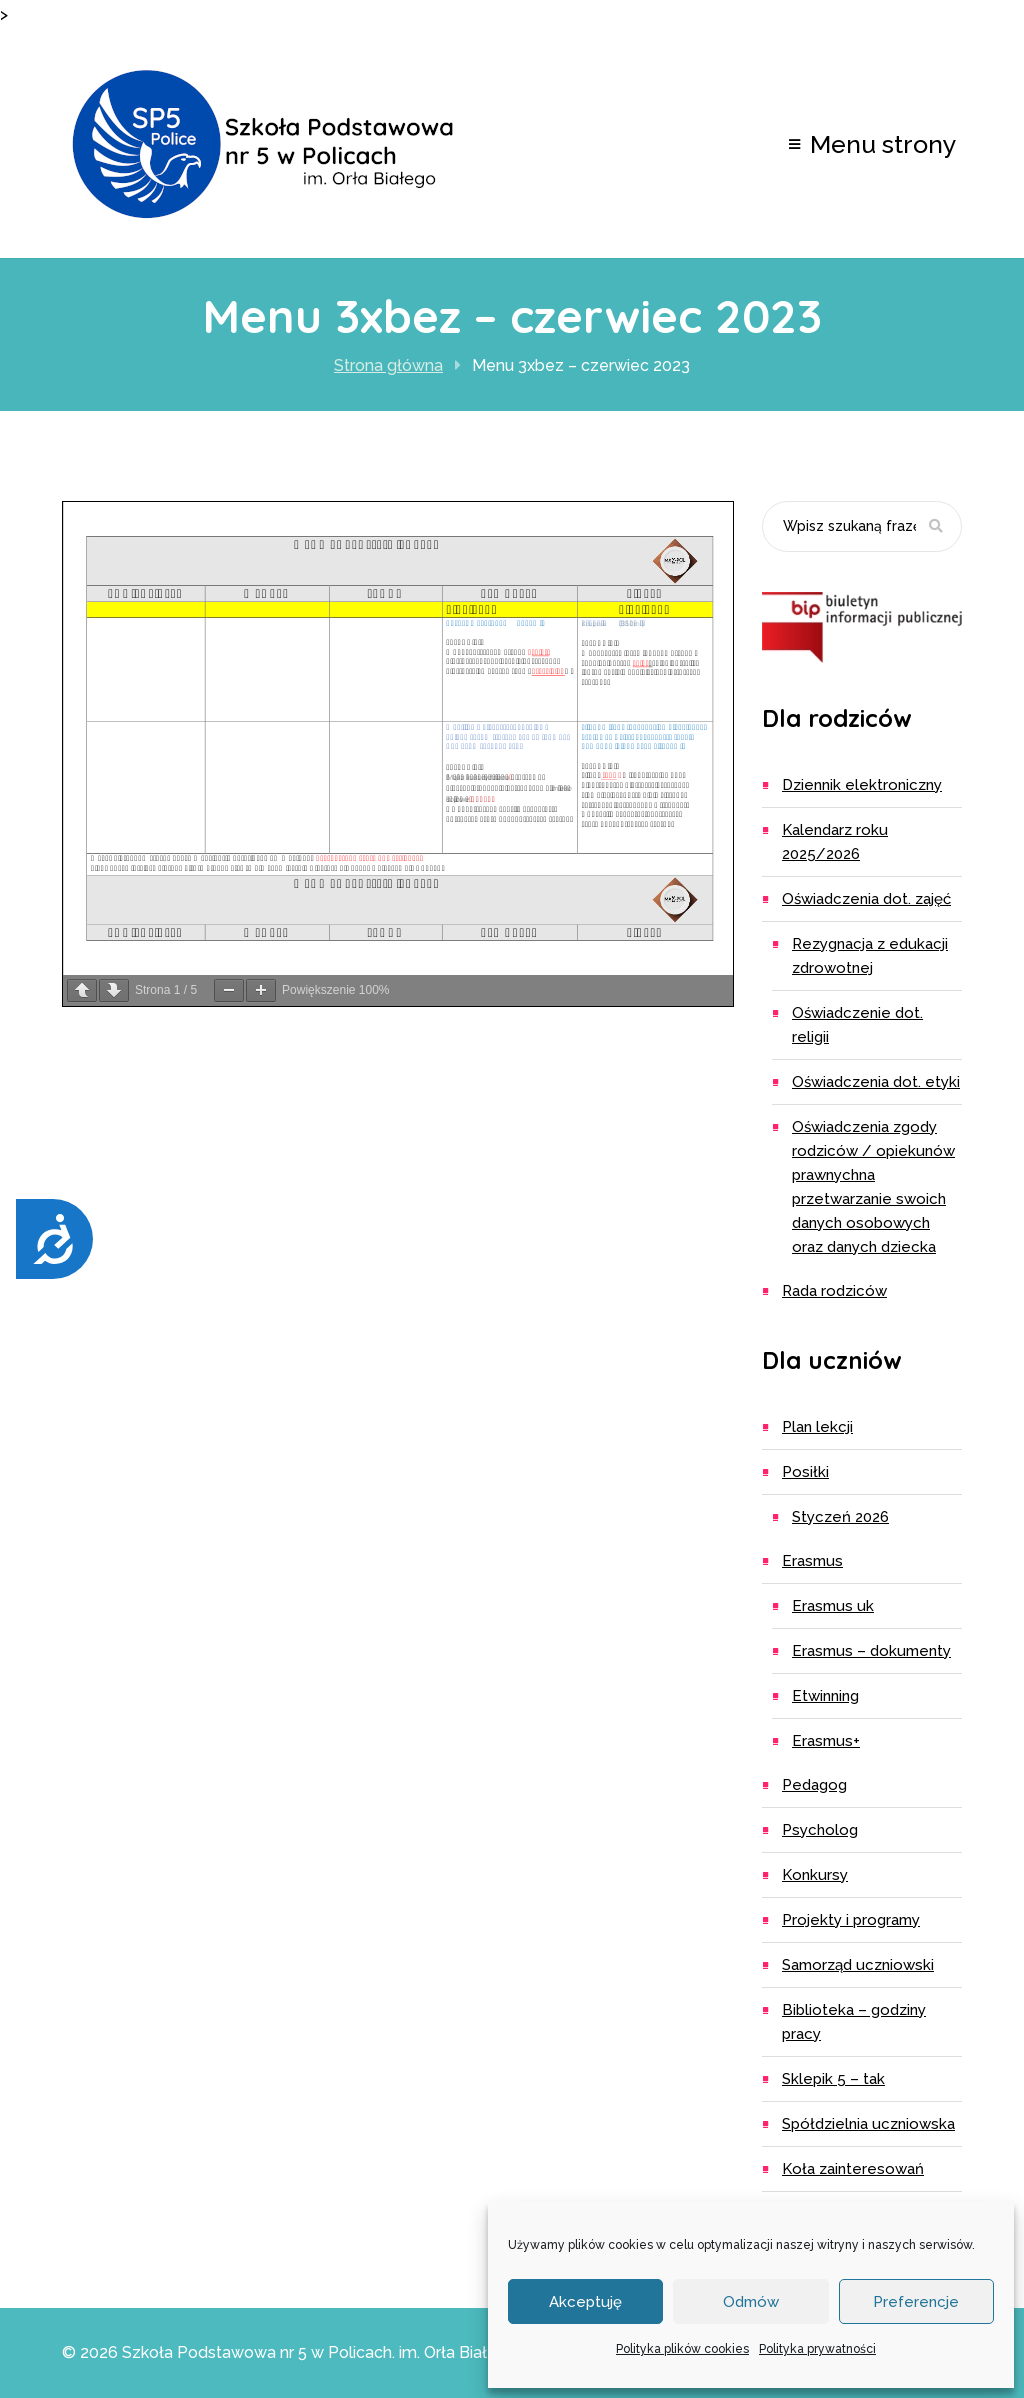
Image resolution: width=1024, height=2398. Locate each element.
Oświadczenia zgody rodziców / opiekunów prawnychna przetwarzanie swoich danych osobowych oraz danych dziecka (873, 1187)
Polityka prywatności (817, 2349)
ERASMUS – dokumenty (871, 1651)
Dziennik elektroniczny (862, 785)
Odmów (751, 2302)
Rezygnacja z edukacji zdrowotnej (870, 956)
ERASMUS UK (833, 1606)
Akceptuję (585, 2302)
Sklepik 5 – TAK (833, 2079)
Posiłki (805, 1472)
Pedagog (814, 1785)
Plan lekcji (817, 1427)
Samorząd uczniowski (858, 1965)
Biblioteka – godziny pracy (854, 2022)
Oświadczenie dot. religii (857, 1025)
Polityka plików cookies (682, 2349)
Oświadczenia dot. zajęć (866, 899)
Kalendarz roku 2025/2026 (835, 842)
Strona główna (388, 365)
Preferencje (916, 2302)
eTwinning (825, 1696)
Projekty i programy (851, 1920)
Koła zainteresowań (853, 2169)
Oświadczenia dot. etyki (876, 1082)
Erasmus (812, 1561)
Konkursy (815, 1875)
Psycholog (820, 1830)
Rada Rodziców (834, 1291)
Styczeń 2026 (840, 1517)
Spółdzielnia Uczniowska (868, 2124)
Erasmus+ (826, 1741)
